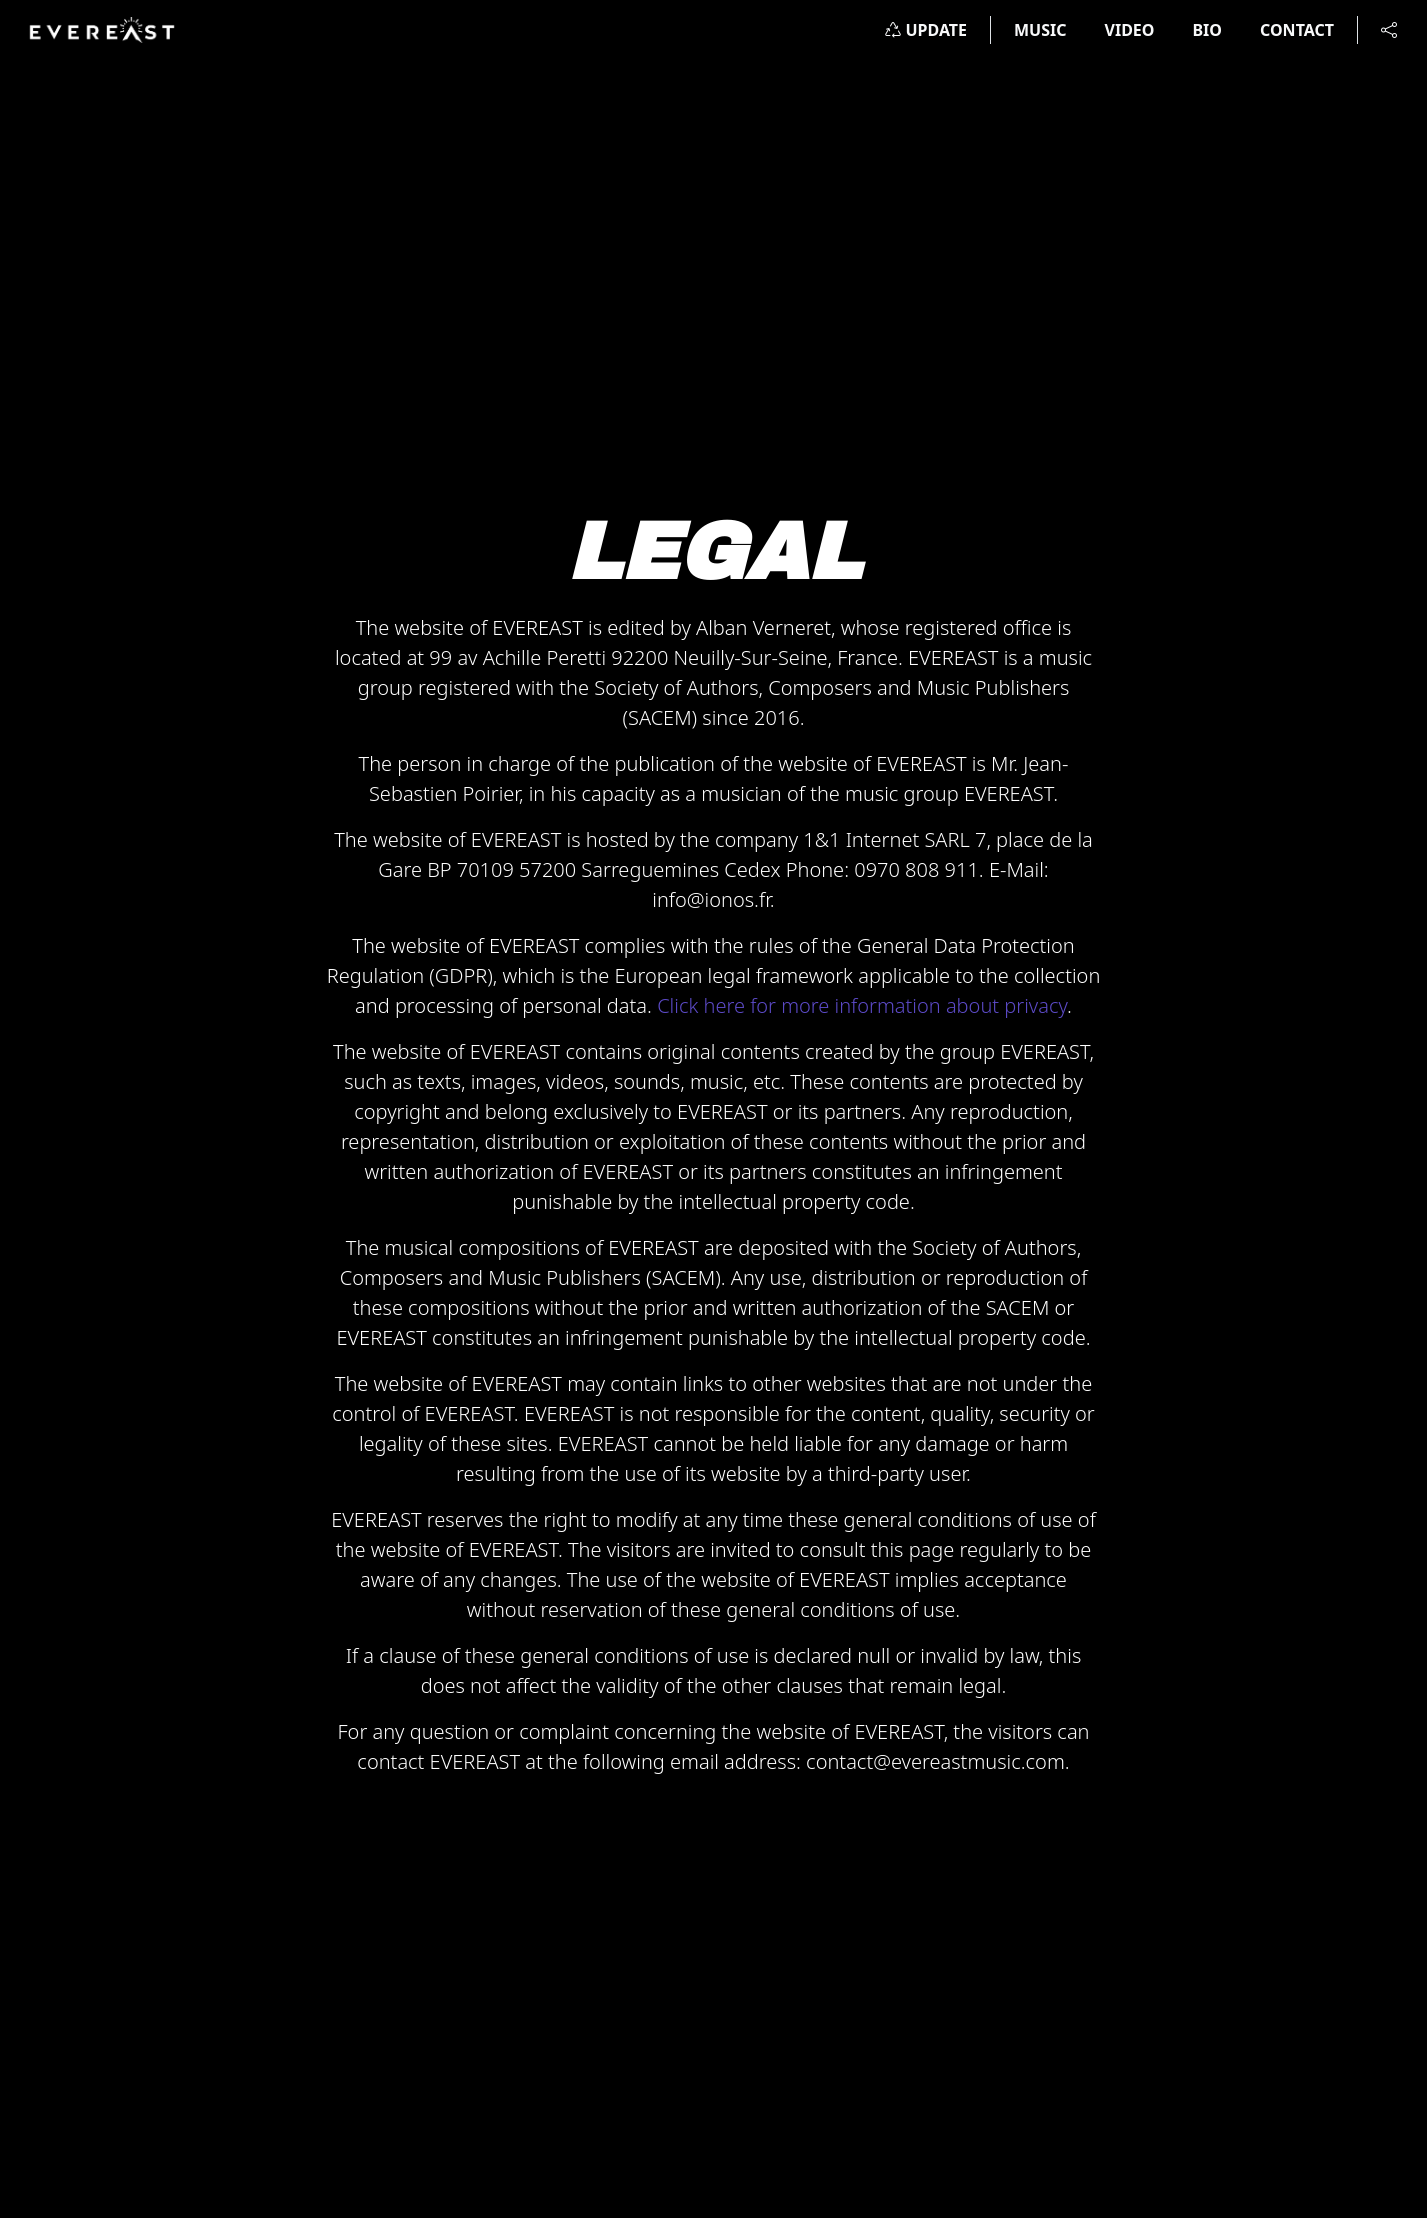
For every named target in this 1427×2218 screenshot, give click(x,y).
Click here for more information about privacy (862, 1005)
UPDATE (926, 30)
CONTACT (1297, 30)
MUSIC (1040, 30)
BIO (1207, 30)
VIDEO (1130, 30)
